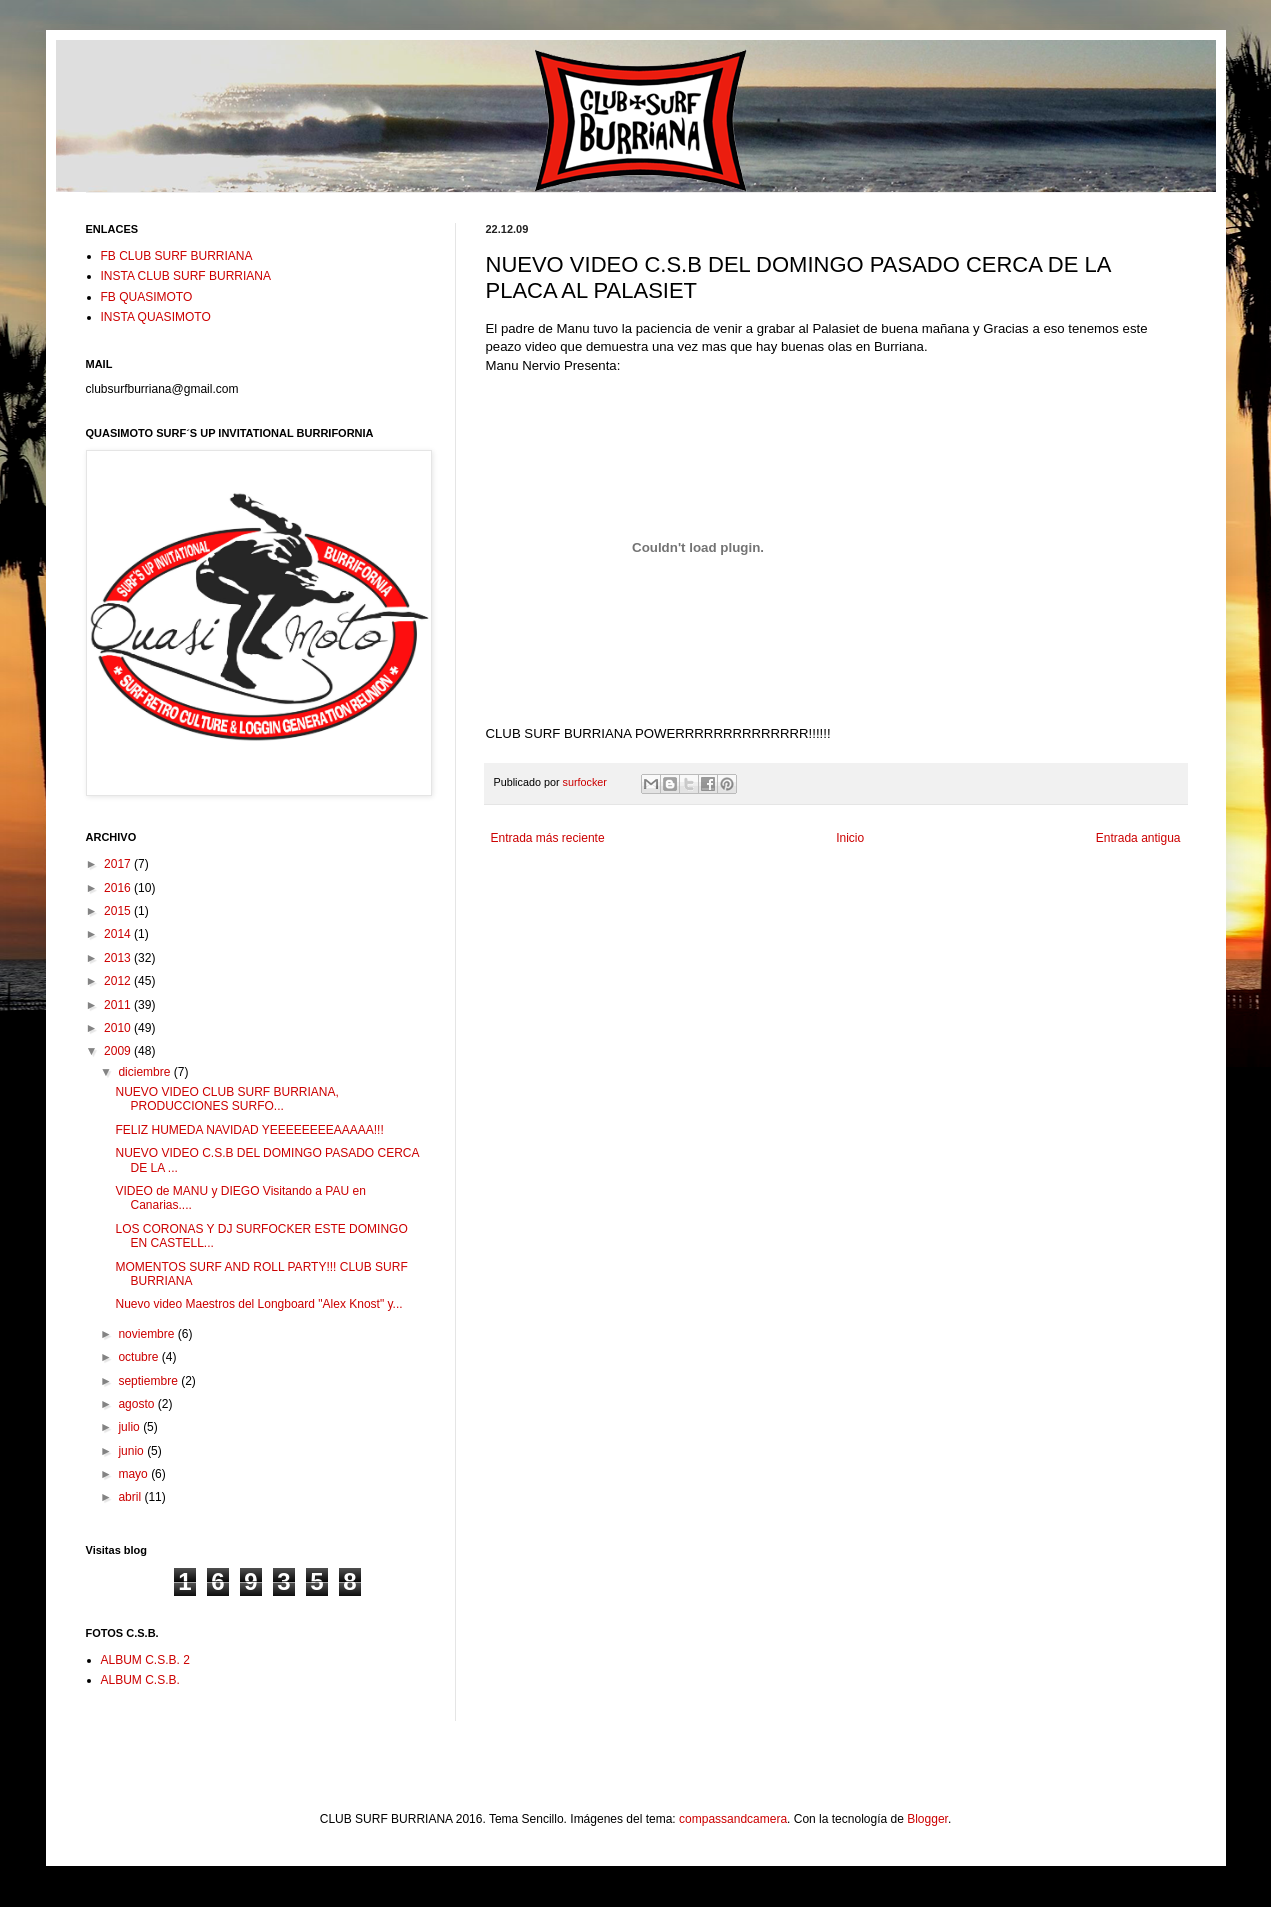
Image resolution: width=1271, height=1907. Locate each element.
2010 (119, 1028)
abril (131, 1497)
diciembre (145, 1072)
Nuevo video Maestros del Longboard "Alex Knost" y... (258, 1304)
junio (132, 1451)
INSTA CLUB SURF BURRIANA (186, 276)
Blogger (927, 1819)
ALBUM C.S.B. (140, 1680)
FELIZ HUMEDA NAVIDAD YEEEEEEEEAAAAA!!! (249, 1130)
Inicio (850, 838)
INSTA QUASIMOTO (156, 317)
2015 (119, 911)
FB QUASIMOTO (147, 297)
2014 (119, 934)
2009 (119, 1051)
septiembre (149, 1381)
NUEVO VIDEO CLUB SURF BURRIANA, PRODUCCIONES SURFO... (226, 1099)
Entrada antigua (1138, 838)
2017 (119, 864)
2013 (119, 958)
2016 (119, 888)
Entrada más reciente (548, 838)
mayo (134, 1474)
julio (130, 1427)
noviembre (147, 1334)
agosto (137, 1404)
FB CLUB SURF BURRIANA (177, 256)
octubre (139, 1357)
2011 (119, 1005)
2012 (119, 981)
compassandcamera (733, 1819)
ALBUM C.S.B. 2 (145, 1660)
